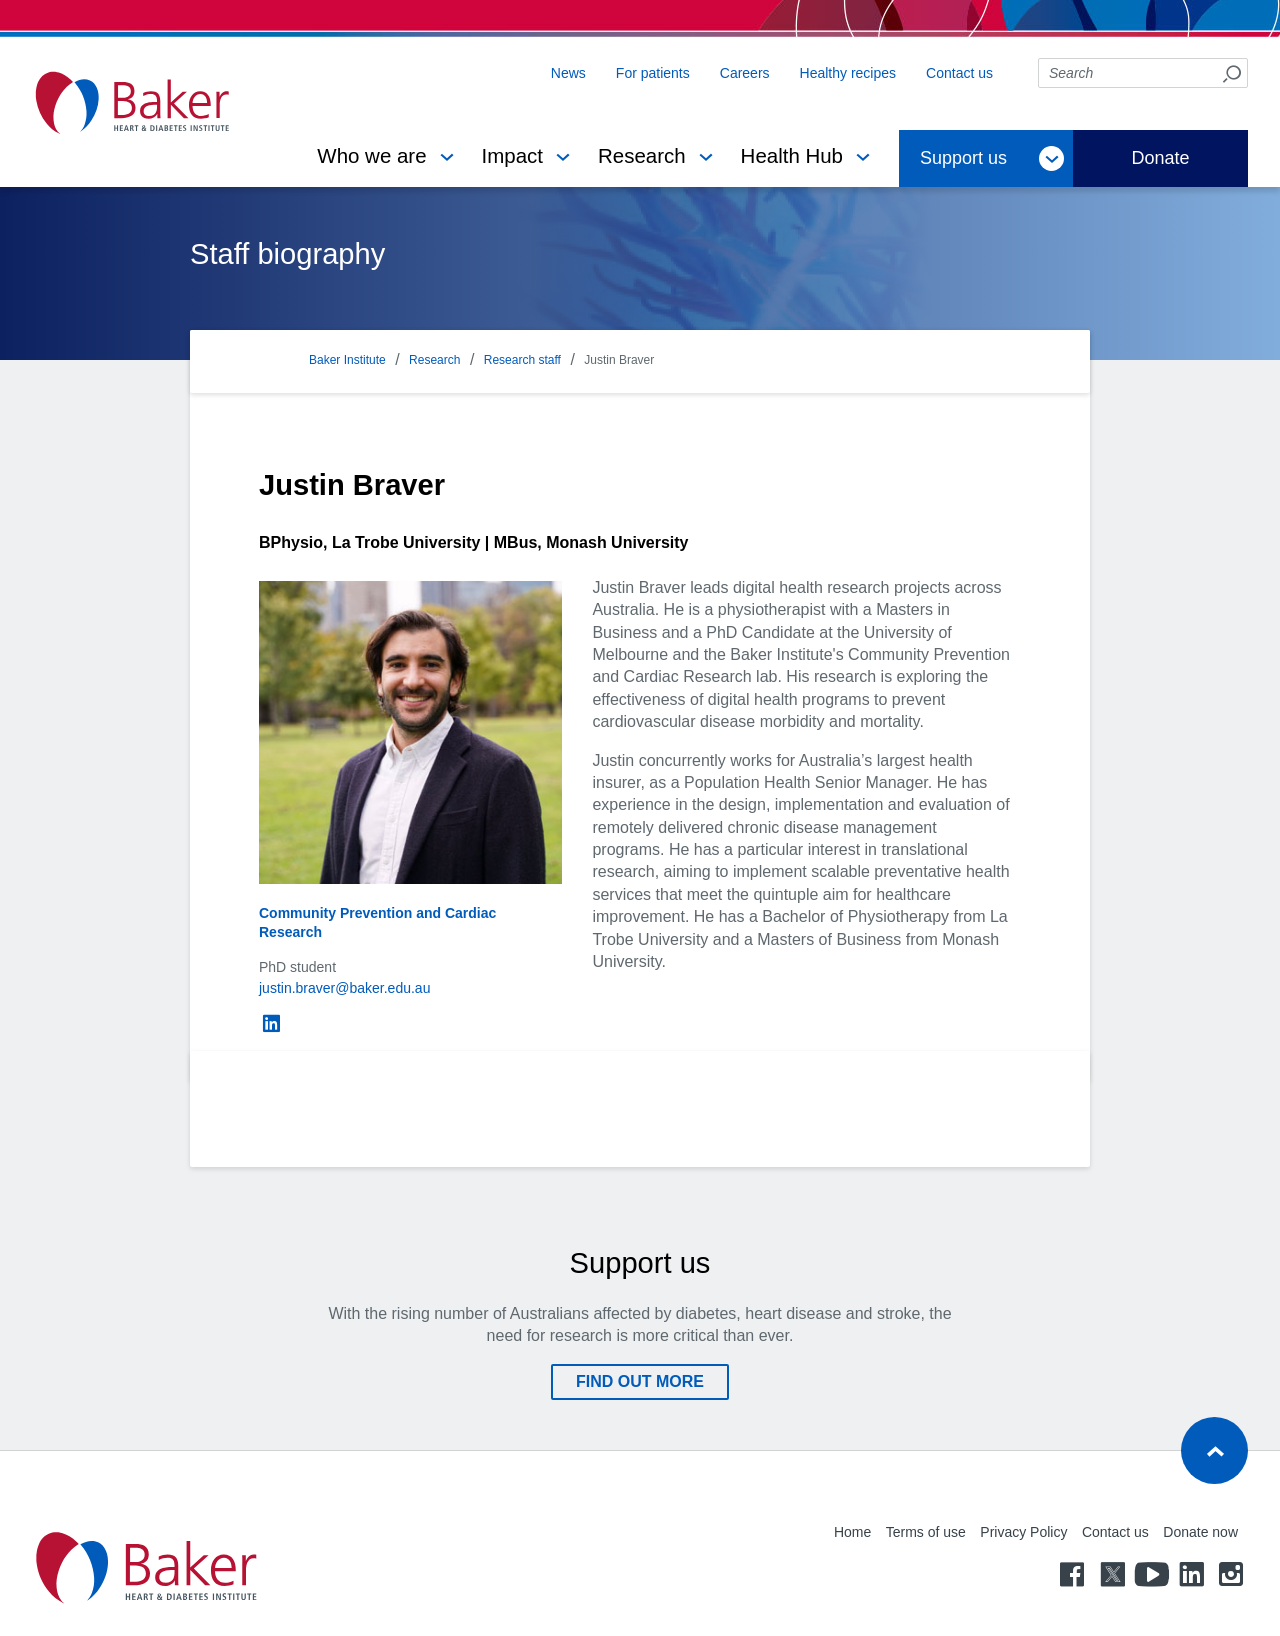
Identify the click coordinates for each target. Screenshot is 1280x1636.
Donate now (1200, 1532)
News (568, 73)
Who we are (371, 155)
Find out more (640, 1381)
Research (642, 155)
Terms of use (926, 1532)
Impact (512, 155)
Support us (963, 158)
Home (852, 1532)
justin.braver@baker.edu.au (344, 988)
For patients (653, 73)
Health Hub (792, 155)
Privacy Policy (1023, 1532)
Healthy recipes (848, 73)
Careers (745, 73)
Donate (1160, 158)
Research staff (522, 360)
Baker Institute (347, 360)
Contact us (959, 73)
